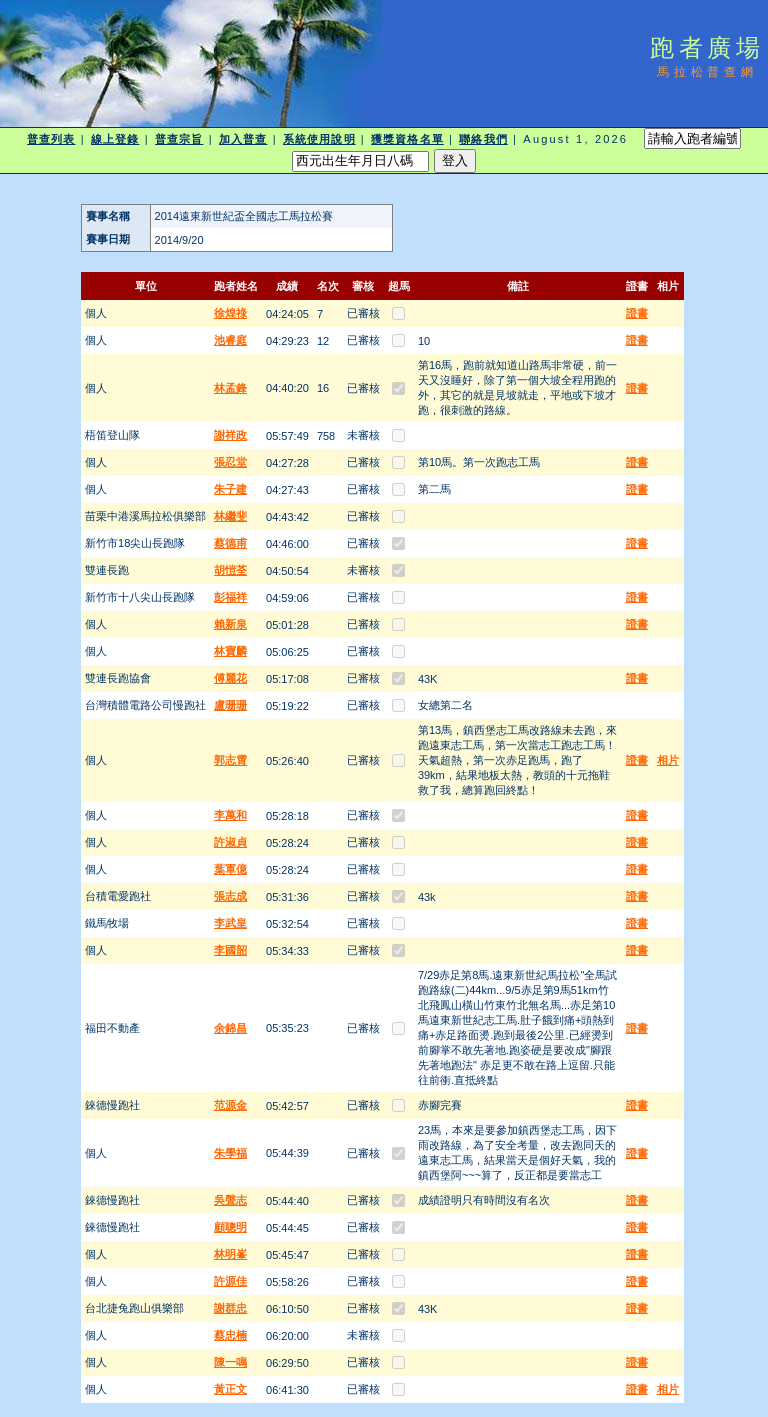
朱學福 (230, 1153)
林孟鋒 (230, 388)
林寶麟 (230, 651)
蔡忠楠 (230, 1335)
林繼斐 (230, 516)
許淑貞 (230, 842)
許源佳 (230, 1281)
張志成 (230, 896)
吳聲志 (230, 1200)
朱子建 (230, 489)
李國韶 (230, 950)
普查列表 (51, 139)
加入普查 (243, 139)
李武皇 (230, 923)
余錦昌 (230, 1028)
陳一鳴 (230, 1362)
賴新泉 (230, 624)
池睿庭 (230, 340)
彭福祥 (230, 597)
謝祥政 (230, 435)
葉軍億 (230, 869)
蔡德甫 (230, 543)
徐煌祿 (230, 313)
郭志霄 (230, 760)
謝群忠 (230, 1308)
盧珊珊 (230, 705)
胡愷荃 (230, 570)
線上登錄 (115, 139)
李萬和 (230, 815)
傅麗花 (230, 678)
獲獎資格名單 (407, 139)
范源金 (230, 1105)
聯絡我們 (483, 139)
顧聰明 (230, 1227)
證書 (637, 313)
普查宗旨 (179, 139)
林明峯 (230, 1254)
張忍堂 (230, 462)
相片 (668, 760)
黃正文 (230, 1389)
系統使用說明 (319, 139)
